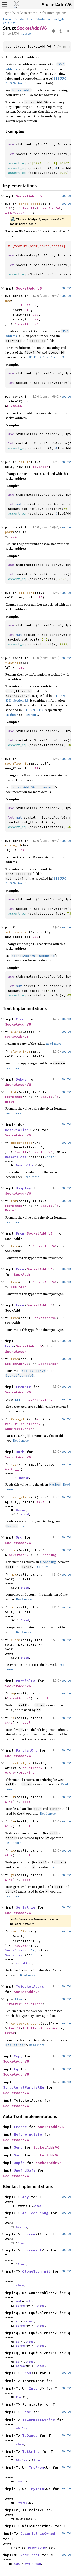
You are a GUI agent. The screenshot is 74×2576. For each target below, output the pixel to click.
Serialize (25, 1907)
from (15, 1246)
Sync (18, 2155)
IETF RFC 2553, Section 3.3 (47, 357)
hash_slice (21, 1497)
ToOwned (29, 2435)
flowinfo (13, 663)
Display (23, 1188)
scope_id (13, 845)
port (9, 532)
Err (18, 1399)
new (8, 300)
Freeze (20, 2126)
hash (15, 1464)
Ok (33, 1950)
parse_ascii (29, 204)
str (39, 1419)
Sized (25, 1514)
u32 (35, 315)
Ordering (48, 1555)
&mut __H (13, 1469)
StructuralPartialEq (23, 2087)
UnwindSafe (25, 2170)
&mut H (42, 1502)
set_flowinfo (17, 763)
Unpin (19, 2162)
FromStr (23, 1386)
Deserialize (17, 1130)
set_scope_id (17, 932)
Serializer (15, 1950)
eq (13, 1693)
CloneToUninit (36, 2271)
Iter (19, 1999)
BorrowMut (32, 2250)
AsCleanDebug (35, 2213)
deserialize (22, 1142)
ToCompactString (38, 2419)
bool (44, 1698)
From (20, 1233)
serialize (20, 1931)
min (14, 1607)
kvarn (7, 19)
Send (18, 2147)
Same (26, 2412)
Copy (18, 2056)
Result (29, 208)
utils (28, 19)
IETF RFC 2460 (32, 710)
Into (33, 2388)
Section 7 (31, 714)
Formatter (14, 1097)
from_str (19, 1419)
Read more (53, 1043)
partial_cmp (22, 1763)
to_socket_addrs (25, 2023)
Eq (16, 2069)
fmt (14, 1092)
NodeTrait (30, 2555)
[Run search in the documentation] (37, 13)
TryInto (36, 2488)
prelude (18, 19)
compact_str (55, 19)
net (13, 23)
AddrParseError (19, 213)
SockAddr (22, 1274)
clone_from (21, 1051)
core (6, 23)
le (13, 1821)
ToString (31, 2451)
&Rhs (9, 1722)
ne (13, 1718)
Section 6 (11, 714)
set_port (27, 592)
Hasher (24, 1477)
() (56, 1097)
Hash (20, 1451)
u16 (28, 310)
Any (25, 2197)
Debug (21, 1079)
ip (7, 401)
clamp (16, 1640)
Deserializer (17, 1157)
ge (13, 1875)
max (14, 1574)
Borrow (28, 2234)
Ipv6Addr (29, 305)
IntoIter (13, 2004)
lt (13, 1797)
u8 (9, 208)
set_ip (25, 462)
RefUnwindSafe (28, 2134)
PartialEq (25, 1680)
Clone (21, 1019)
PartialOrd (26, 1750)
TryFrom (36, 2467)
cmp (14, 1550)
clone (16, 1032)
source (26, 33)
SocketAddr (16, 1351)
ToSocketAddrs (30, 1986)
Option (11, 1772)
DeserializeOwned (37, 2533)
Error (10, 1101)
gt (13, 1850)
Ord (19, 1537)
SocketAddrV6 (57, 4)
